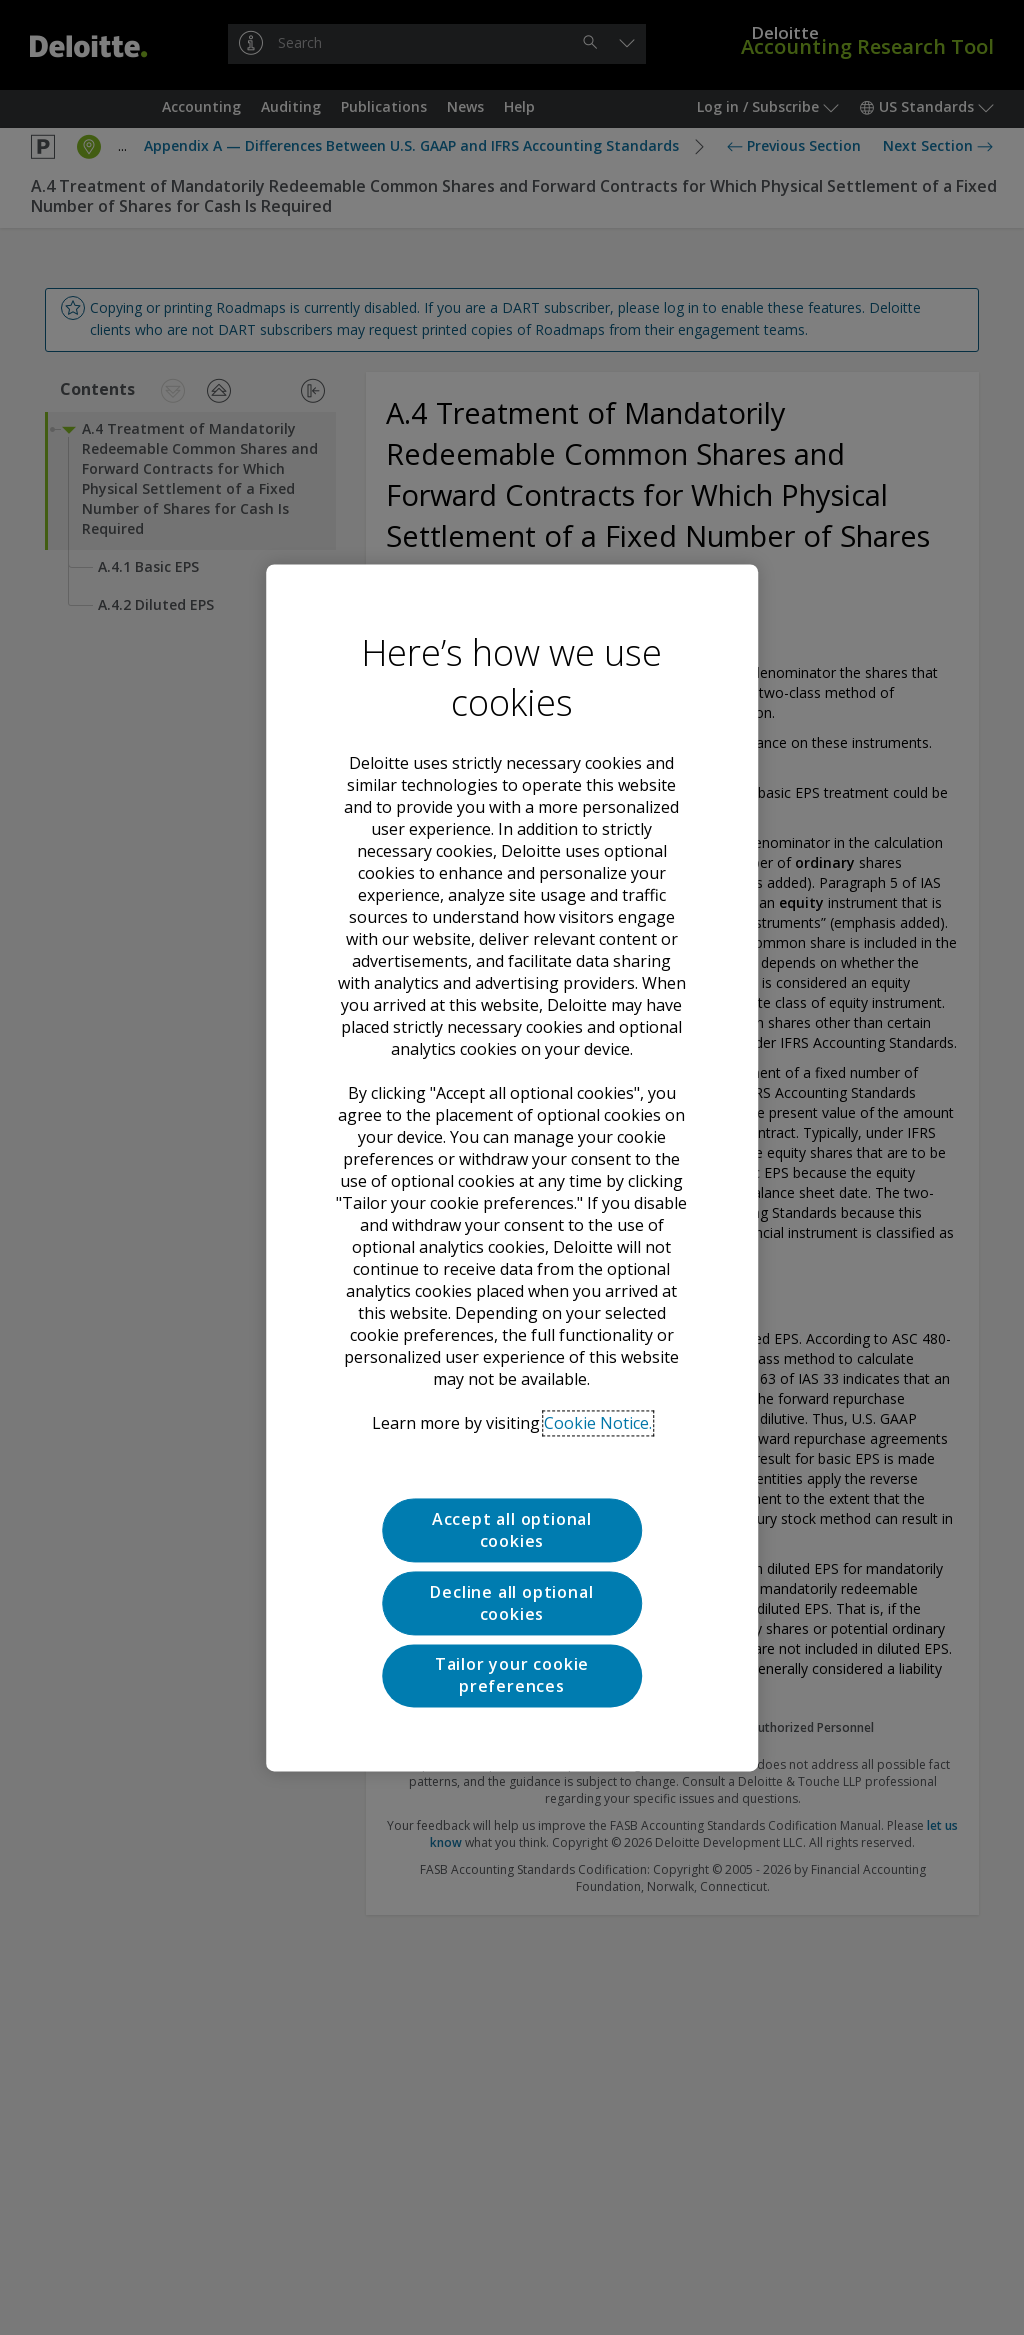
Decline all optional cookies (511, 1603)
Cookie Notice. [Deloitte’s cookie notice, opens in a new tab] (598, 1423)
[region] (512, 1167)
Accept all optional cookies (512, 1530)
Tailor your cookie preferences (512, 1675)
